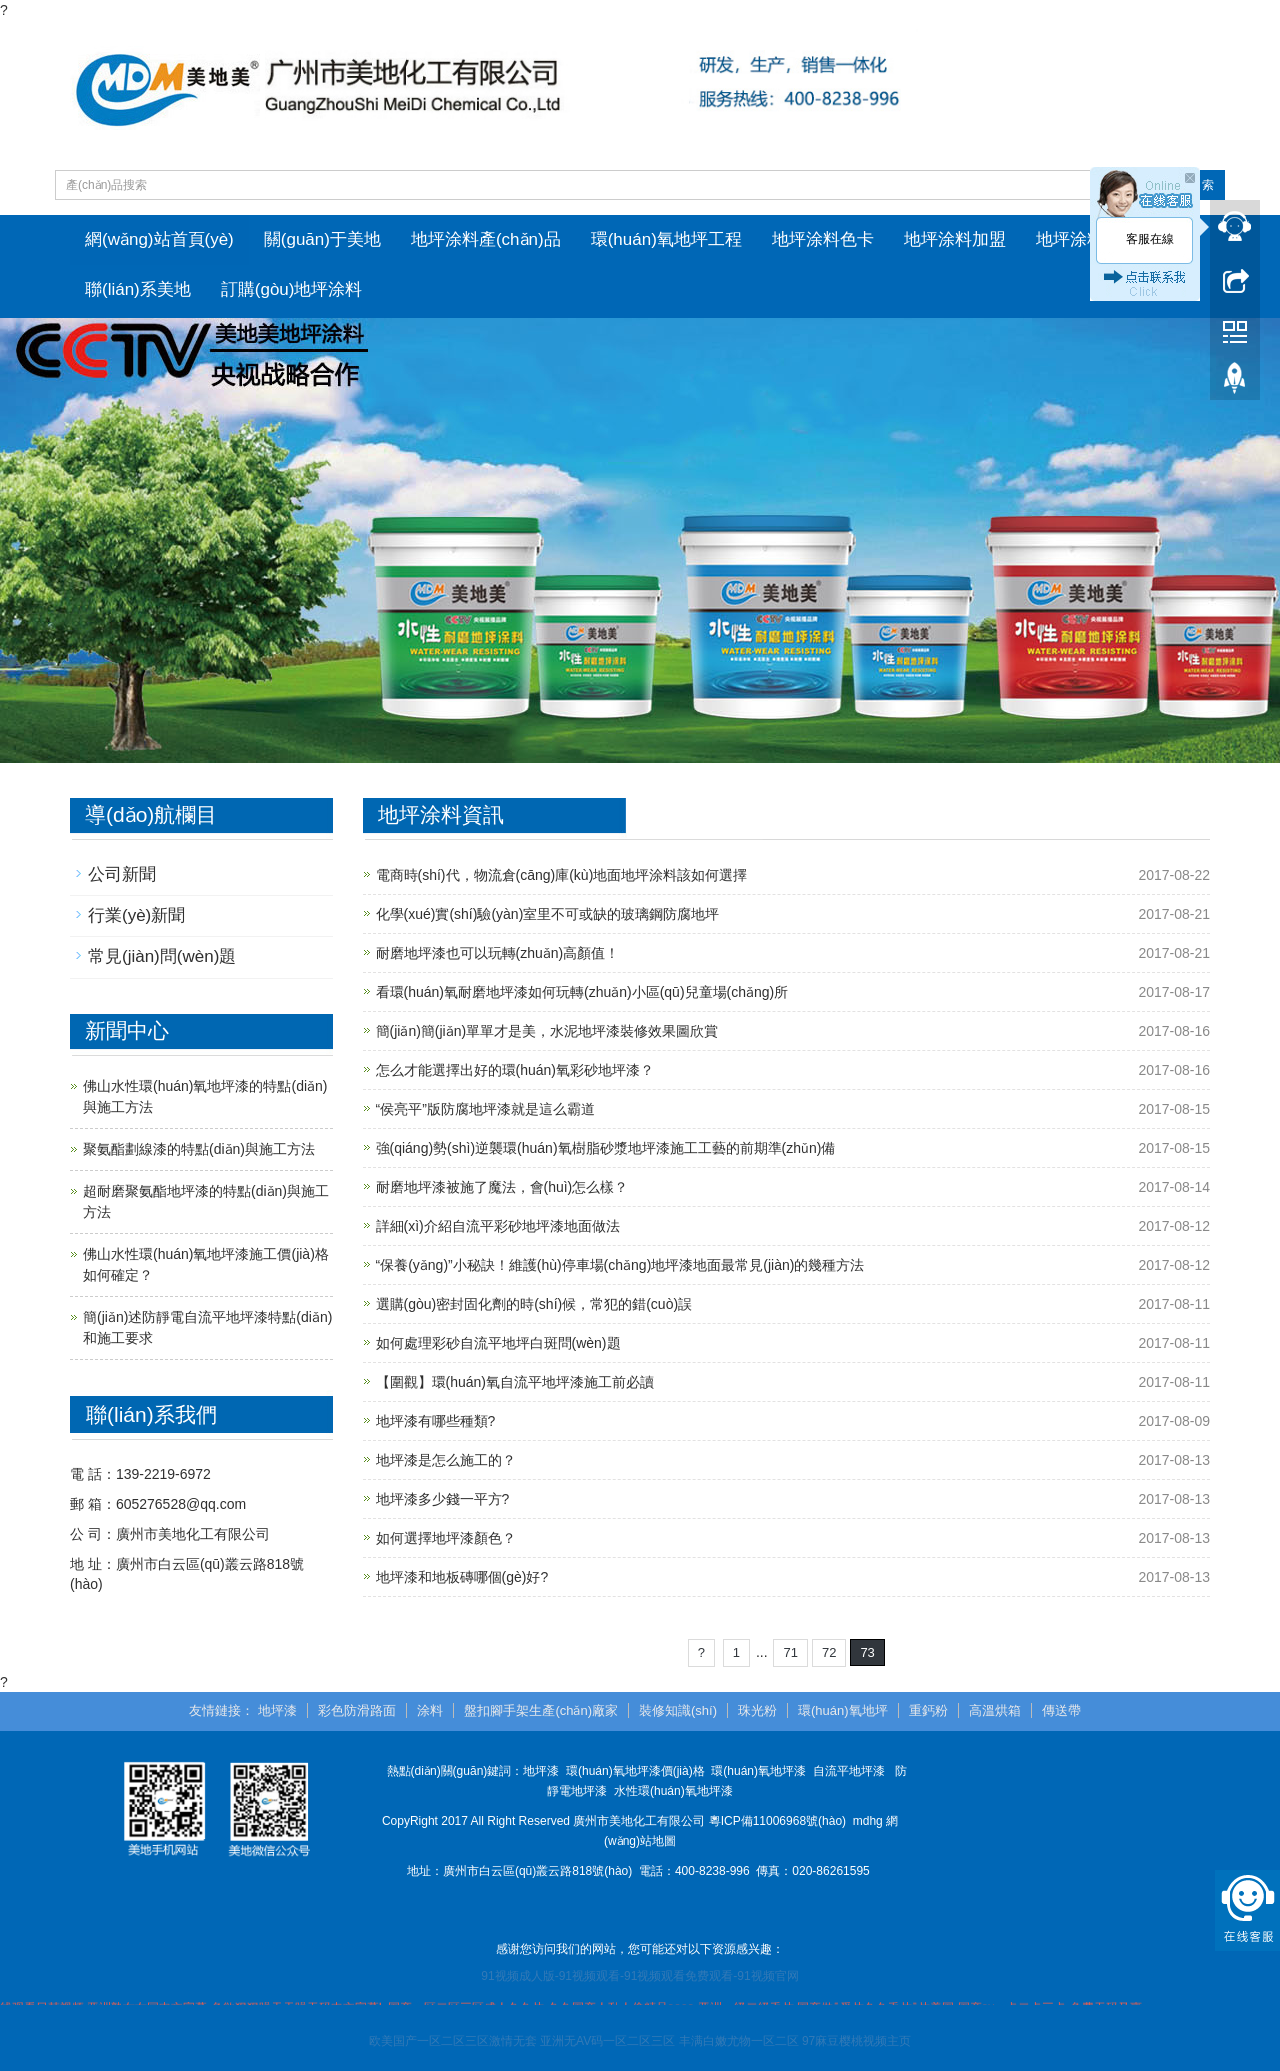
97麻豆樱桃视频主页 (856, 2042)
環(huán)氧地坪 (843, 1711)
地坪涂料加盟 (955, 239)
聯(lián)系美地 (138, 289)
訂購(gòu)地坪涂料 (292, 289)
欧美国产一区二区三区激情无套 (453, 2042)
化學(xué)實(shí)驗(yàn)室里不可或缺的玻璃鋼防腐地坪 (548, 914)
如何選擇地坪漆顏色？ (446, 1538)
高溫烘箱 (995, 1711)
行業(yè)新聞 (136, 915)
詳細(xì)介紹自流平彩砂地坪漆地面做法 (498, 1226)
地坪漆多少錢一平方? (443, 1499)
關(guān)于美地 (322, 239)
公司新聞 (122, 874)
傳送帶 (1061, 1711)
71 (790, 1652)
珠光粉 (757, 1711)
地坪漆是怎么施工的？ (446, 1460)
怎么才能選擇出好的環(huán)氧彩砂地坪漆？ (515, 1070)
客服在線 (1150, 239)
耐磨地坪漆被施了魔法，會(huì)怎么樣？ (502, 1187)
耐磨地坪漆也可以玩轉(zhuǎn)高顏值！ (498, 953)
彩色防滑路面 (357, 1711)
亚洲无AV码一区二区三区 (607, 2042)
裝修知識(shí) (678, 1711)
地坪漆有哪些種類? (436, 1421)
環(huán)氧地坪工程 (666, 239)
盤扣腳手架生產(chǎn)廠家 (541, 1711)
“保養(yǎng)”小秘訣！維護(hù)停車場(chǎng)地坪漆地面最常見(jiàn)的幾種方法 (620, 1265)
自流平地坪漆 (849, 1771)
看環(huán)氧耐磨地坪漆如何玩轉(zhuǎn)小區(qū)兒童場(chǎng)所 (582, 992)
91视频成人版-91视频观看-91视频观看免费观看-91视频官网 (639, 1976)
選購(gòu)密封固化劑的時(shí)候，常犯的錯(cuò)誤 (534, 1304)
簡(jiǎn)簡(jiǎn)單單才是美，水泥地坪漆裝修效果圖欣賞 (547, 1031)
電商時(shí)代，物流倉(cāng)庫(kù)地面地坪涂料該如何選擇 (562, 875)
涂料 (430, 1711)
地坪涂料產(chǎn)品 (486, 239)
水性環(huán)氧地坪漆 (673, 1791)
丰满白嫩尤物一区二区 (739, 2042)
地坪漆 (277, 1711)
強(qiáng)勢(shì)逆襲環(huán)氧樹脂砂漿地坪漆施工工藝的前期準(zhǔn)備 (606, 1148)
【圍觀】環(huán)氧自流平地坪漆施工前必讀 (515, 1382)
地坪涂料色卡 (823, 239)
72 (829, 1652)
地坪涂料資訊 (1087, 239)
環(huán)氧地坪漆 (758, 1771)
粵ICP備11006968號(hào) (777, 1821)
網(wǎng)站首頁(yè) (159, 239)
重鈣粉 (928, 1711)
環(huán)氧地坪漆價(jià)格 (635, 1771)
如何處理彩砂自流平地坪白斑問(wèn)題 (498, 1343)
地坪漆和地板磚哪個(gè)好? (462, 1577)
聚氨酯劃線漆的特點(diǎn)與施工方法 (199, 1149)
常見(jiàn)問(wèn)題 (162, 957)
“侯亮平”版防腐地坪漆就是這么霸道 (485, 1109)
